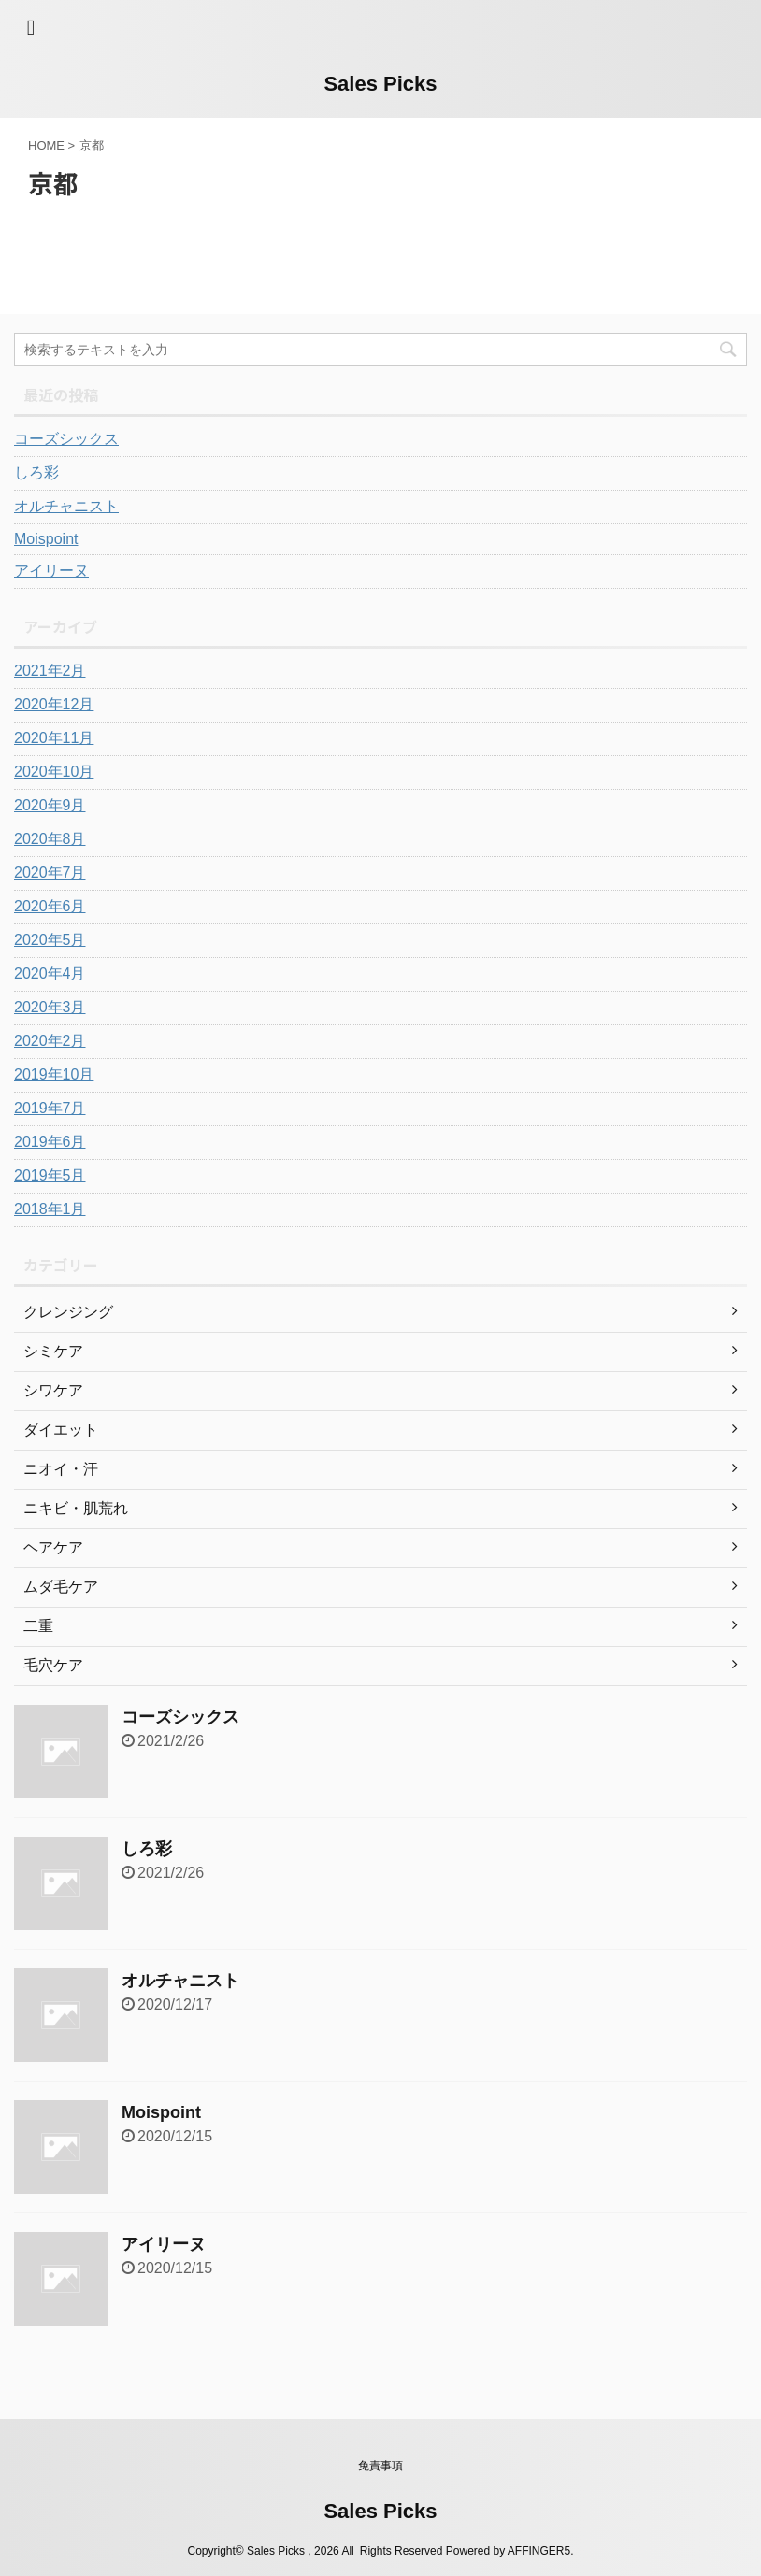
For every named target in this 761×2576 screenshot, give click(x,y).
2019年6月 (50, 1142)
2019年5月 (50, 1175)
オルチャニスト (66, 506)
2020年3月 (50, 1007)
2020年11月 (53, 738)
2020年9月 (50, 805)
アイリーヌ (51, 571)
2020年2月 (50, 1041)
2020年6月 (50, 906)
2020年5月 (50, 940)
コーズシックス (66, 439)
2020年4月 (50, 973)
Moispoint (46, 539)
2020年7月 (50, 872)
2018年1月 (50, 1209)
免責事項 (380, 2465)
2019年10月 (53, 1074)
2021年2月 (50, 671)
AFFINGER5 (539, 2550)
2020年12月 (53, 704)
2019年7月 (50, 1108)
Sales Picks (380, 83)
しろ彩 (36, 472)
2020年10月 (53, 772)
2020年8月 (50, 839)
